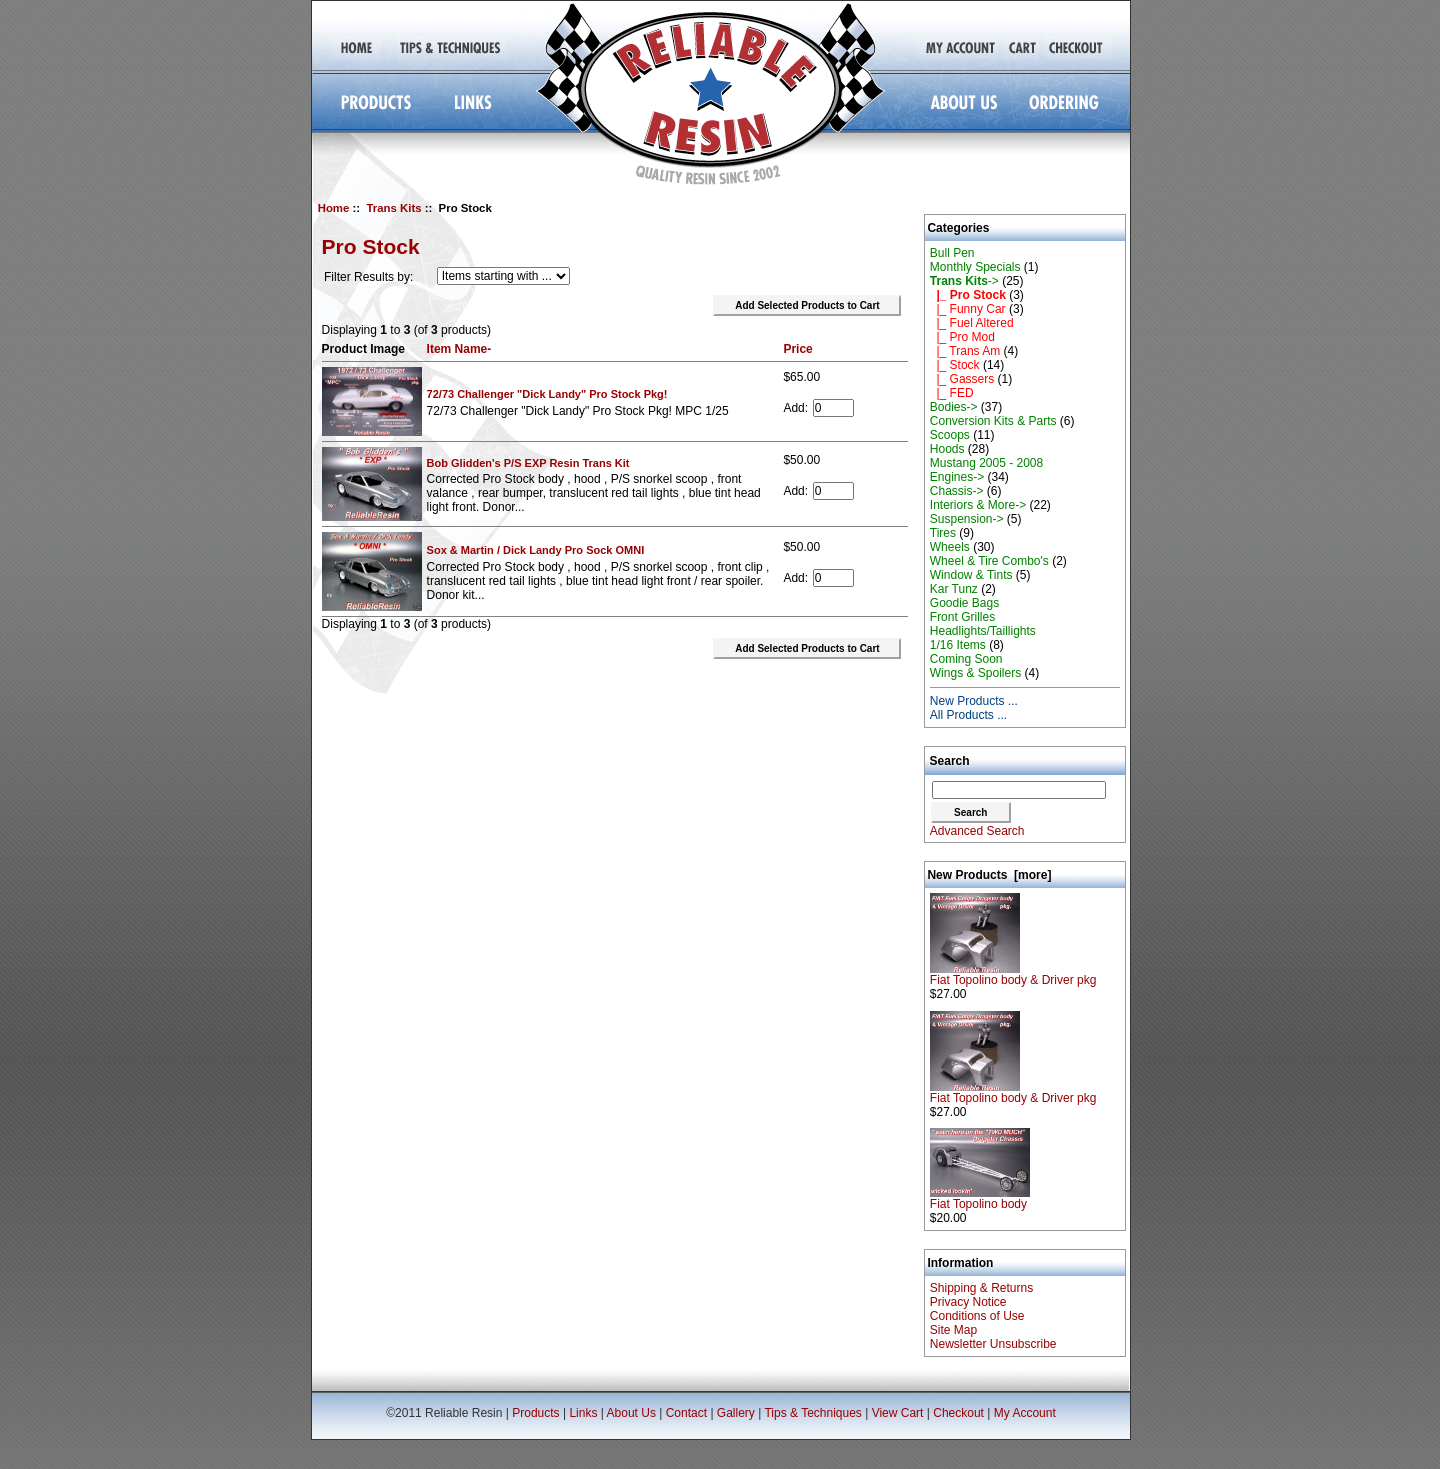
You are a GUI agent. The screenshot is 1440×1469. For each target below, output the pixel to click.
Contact (686, 1413)
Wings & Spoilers (975, 673)
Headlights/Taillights (983, 631)
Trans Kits (393, 208)
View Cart (898, 1413)
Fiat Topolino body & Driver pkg (1013, 974)
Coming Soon (966, 659)
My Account (1025, 1413)
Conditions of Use (977, 1316)
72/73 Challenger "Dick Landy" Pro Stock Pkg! (547, 394)
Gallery (736, 1413)
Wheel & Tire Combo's (989, 561)
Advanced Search (977, 831)
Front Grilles (962, 617)
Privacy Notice (968, 1302)
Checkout (958, 1413)
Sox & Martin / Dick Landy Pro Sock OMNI (536, 550)
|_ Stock (955, 365)
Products (535, 1413)
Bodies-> (954, 407)
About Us (631, 1413)
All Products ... (968, 715)
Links (583, 1413)
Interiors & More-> (978, 505)
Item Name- (459, 349)
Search (950, 761)
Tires (943, 533)
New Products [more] (989, 875)
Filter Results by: (368, 277)
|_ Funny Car (968, 309)
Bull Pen (952, 253)
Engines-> (957, 477)
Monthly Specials (975, 267)
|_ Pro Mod (962, 337)
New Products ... (974, 701)
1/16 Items (958, 645)
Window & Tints (971, 575)
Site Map (953, 1330)
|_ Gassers (962, 379)
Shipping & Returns (981, 1288)
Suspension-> (967, 519)
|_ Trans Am (965, 351)
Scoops (950, 435)
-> (964, 281)
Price (797, 349)
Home (334, 208)
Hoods (947, 449)
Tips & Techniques (812, 1413)
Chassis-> (957, 491)
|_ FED (952, 393)
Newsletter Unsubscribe (993, 1344)
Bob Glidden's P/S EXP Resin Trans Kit (528, 463)
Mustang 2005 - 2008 (986, 463)
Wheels (950, 547)
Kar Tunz (954, 589)
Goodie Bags (964, 603)
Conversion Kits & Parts (993, 421)
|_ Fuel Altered (972, 323)
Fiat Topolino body (980, 1198)
